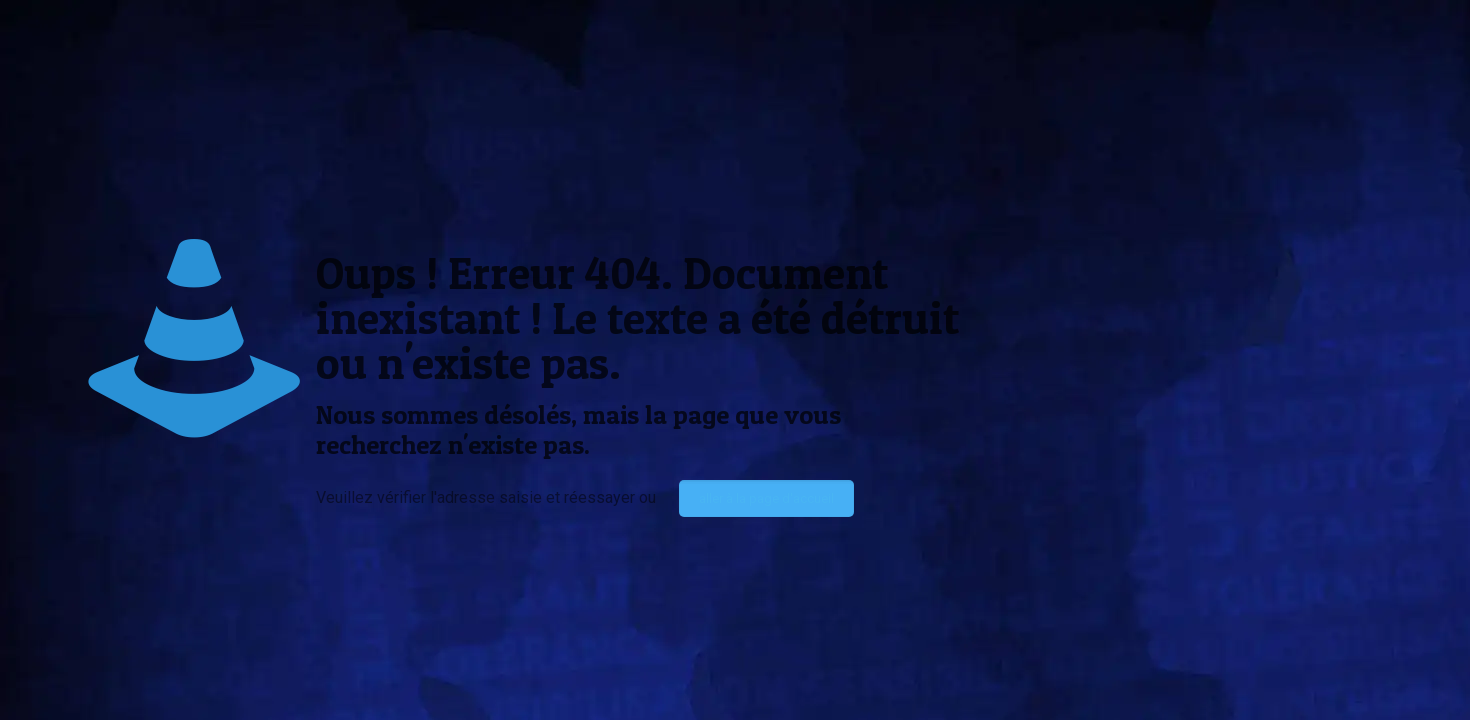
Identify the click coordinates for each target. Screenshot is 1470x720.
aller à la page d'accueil (766, 498)
